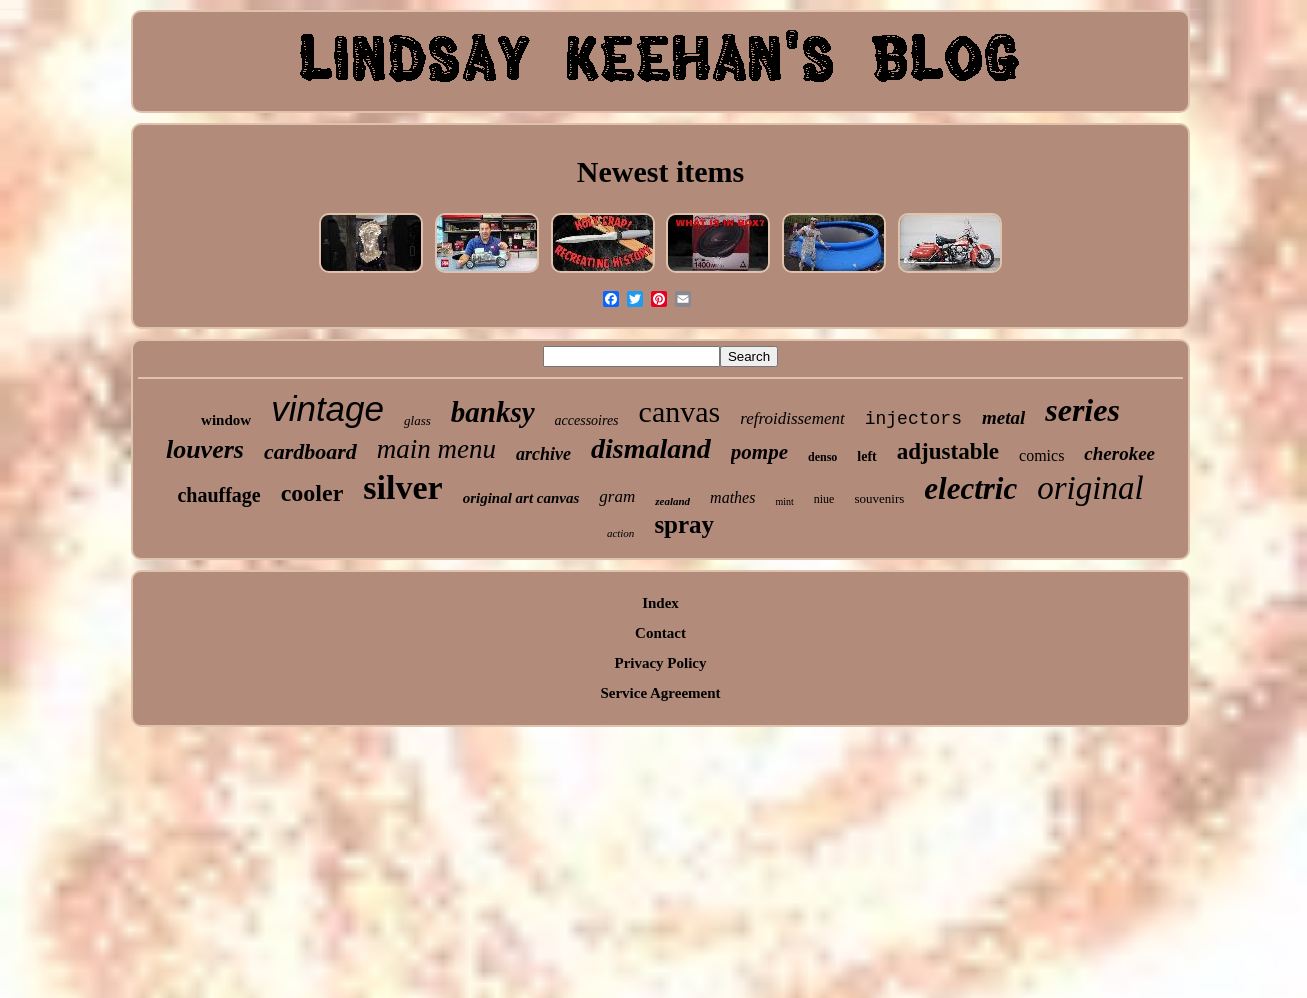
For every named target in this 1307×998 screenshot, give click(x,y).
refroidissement (792, 418)
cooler (312, 493)
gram (617, 496)
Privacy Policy (660, 663)
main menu (436, 449)
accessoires (587, 420)
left (866, 456)
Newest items (660, 171)
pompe (759, 452)
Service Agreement (660, 693)
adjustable (948, 451)
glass (417, 420)
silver (402, 487)
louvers (205, 449)
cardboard (310, 451)
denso (822, 457)
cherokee (1119, 453)
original (1090, 488)
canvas (680, 411)
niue (824, 499)
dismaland (651, 448)
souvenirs (879, 498)
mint (784, 501)
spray (684, 524)
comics (1041, 455)
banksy (493, 412)
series (1082, 410)
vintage (327, 408)
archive (543, 454)
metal (1003, 417)
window (226, 420)
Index (660, 603)
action (621, 533)
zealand (672, 501)
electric (970, 488)
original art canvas (521, 498)
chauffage (218, 495)
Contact (660, 633)
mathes (732, 497)
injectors (913, 419)
